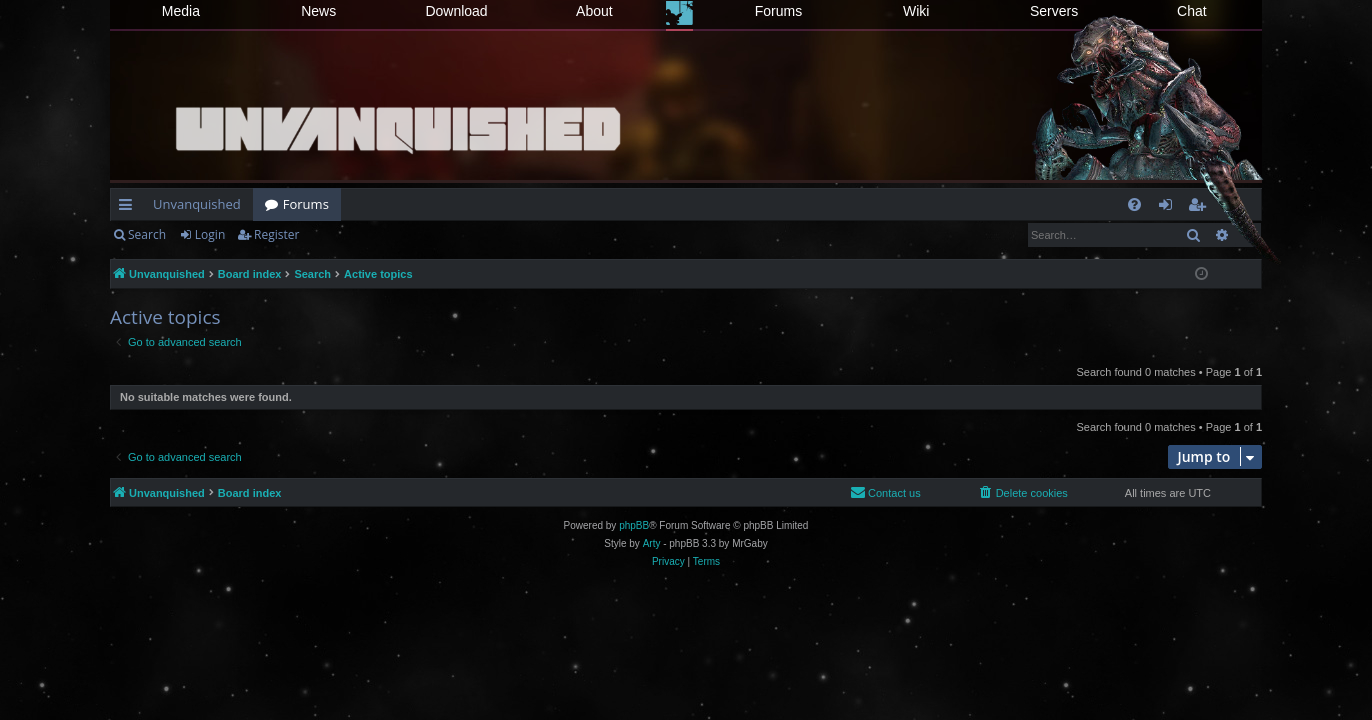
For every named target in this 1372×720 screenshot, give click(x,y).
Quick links (129, 208)
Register (276, 234)
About (594, 11)
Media (181, 11)
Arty (652, 543)
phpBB (634, 525)
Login (210, 234)
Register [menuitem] (1201, 208)
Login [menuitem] (1169, 208)
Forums (778, 11)
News (318, 11)
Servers (1054, 11)
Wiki (916, 11)
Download (456, 11)
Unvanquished (197, 204)
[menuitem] (1134, 204)
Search (147, 234)
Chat (1192, 11)
